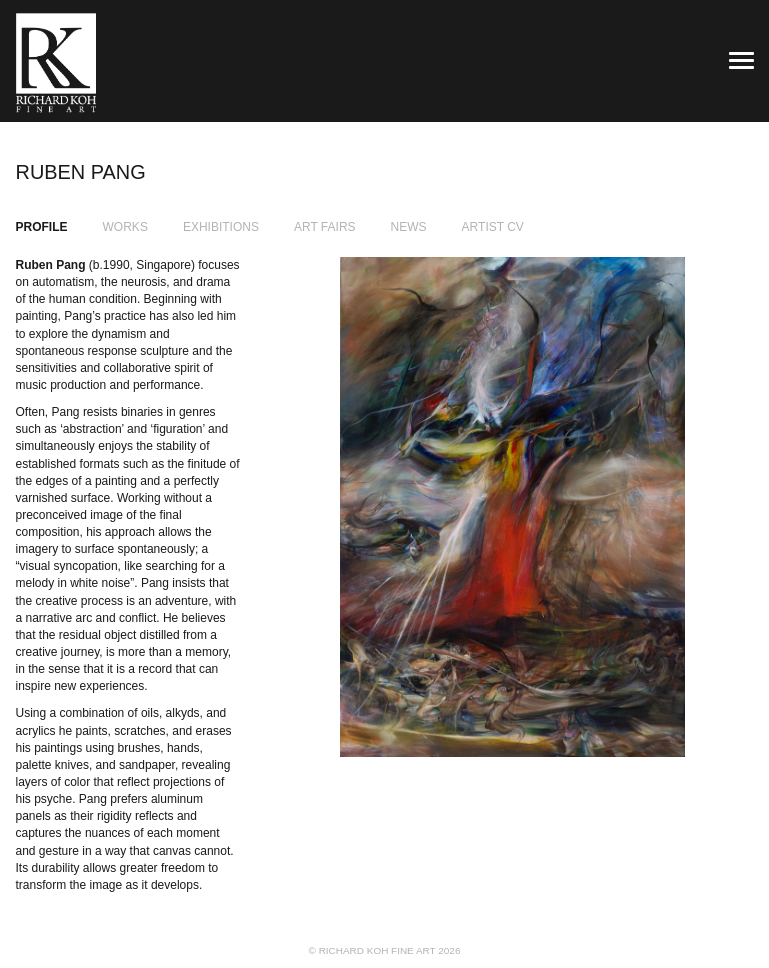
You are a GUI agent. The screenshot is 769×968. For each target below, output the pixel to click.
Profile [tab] (42, 227)
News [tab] (409, 227)
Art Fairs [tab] (325, 227)
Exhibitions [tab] (221, 227)
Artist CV (493, 227)
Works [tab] (125, 227)
